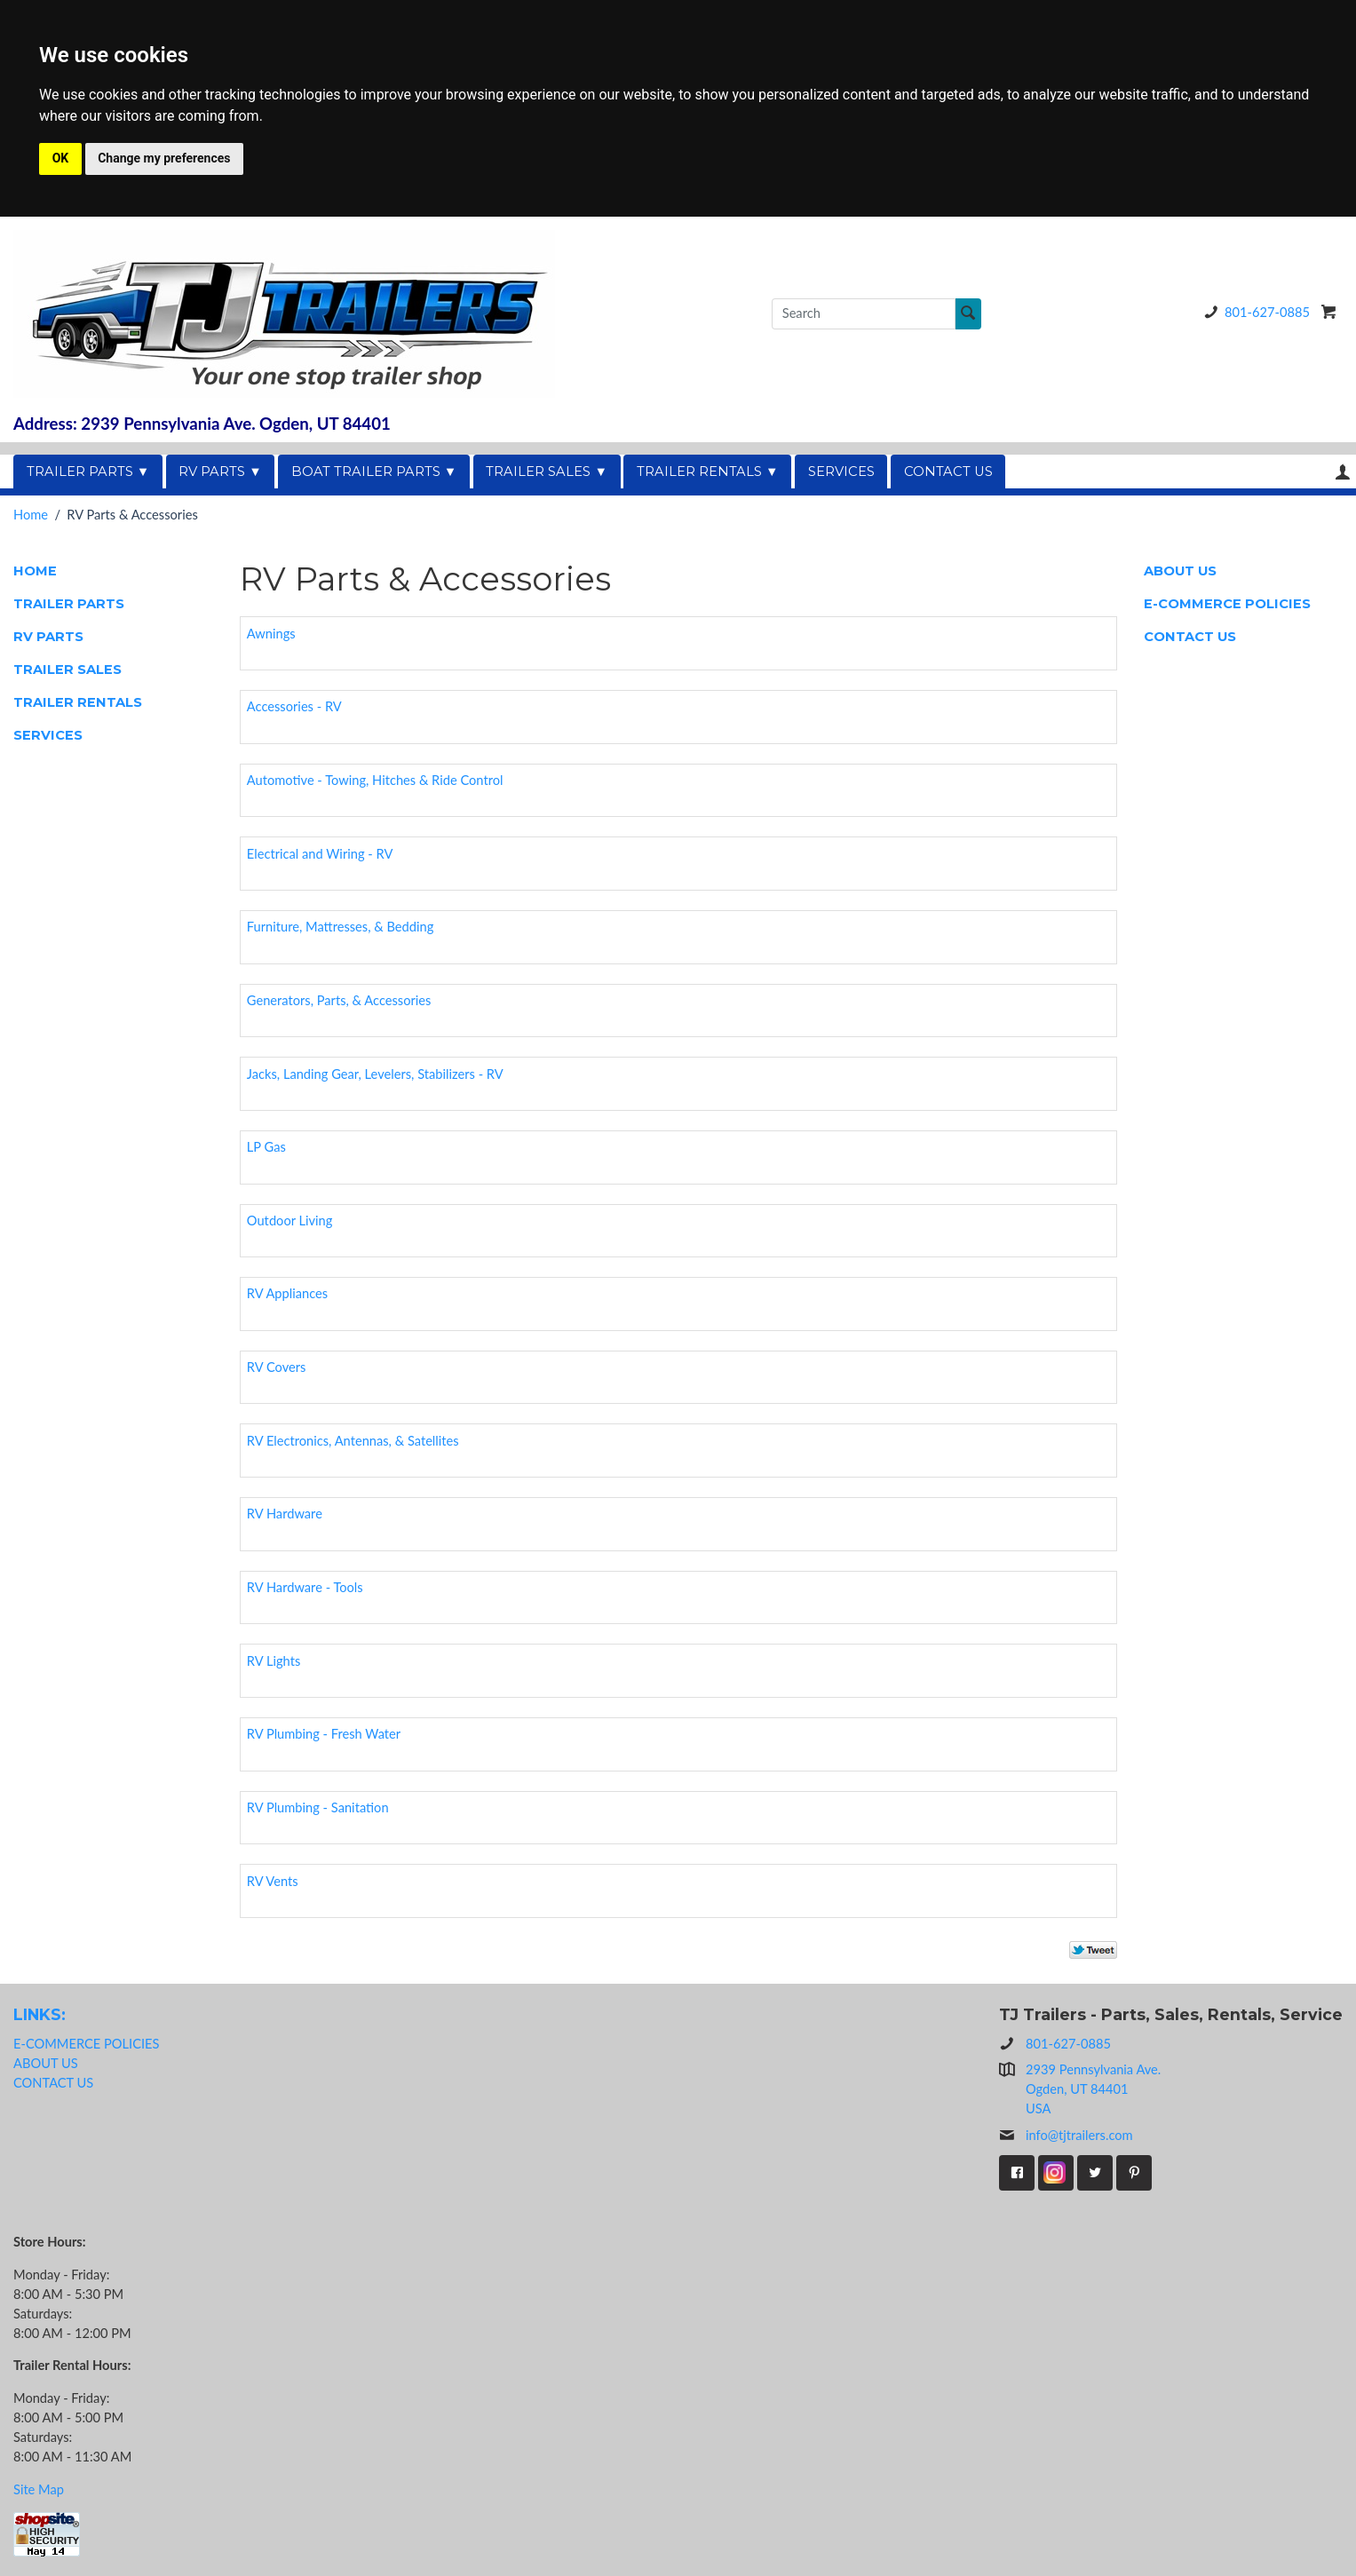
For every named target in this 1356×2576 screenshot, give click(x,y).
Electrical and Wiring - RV (320, 853)
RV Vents (272, 1881)
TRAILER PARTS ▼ (88, 472)
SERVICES (841, 472)
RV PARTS (48, 637)
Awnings (271, 633)
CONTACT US (948, 472)
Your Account (1342, 472)
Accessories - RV (294, 706)
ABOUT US (1180, 571)
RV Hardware (284, 1513)
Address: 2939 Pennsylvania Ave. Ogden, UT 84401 (202, 423)
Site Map (38, 2489)
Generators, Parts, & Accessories (339, 1000)
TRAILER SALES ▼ (546, 472)
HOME (35, 571)
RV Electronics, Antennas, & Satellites (353, 1440)
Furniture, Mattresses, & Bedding (340, 926)
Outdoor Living (290, 1220)
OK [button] (60, 158)
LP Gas (266, 1146)
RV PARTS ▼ (220, 472)
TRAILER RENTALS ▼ (708, 472)
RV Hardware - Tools (305, 1587)
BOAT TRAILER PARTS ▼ (374, 472)
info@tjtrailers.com (1066, 2136)
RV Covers (276, 1367)
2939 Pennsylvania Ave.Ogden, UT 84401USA (1093, 2089)
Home (30, 514)
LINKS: (39, 2014)
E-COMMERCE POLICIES (1227, 604)
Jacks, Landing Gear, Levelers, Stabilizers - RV (375, 1074)
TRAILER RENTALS (77, 702)
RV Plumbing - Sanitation (318, 1807)
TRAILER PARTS (68, 604)
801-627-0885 (1254, 312)
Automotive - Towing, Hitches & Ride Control (375, 780)
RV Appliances (287, 1293)
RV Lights (273, 1660)
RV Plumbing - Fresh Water (323, 1733)
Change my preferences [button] (164, 158)
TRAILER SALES (67, 670)
